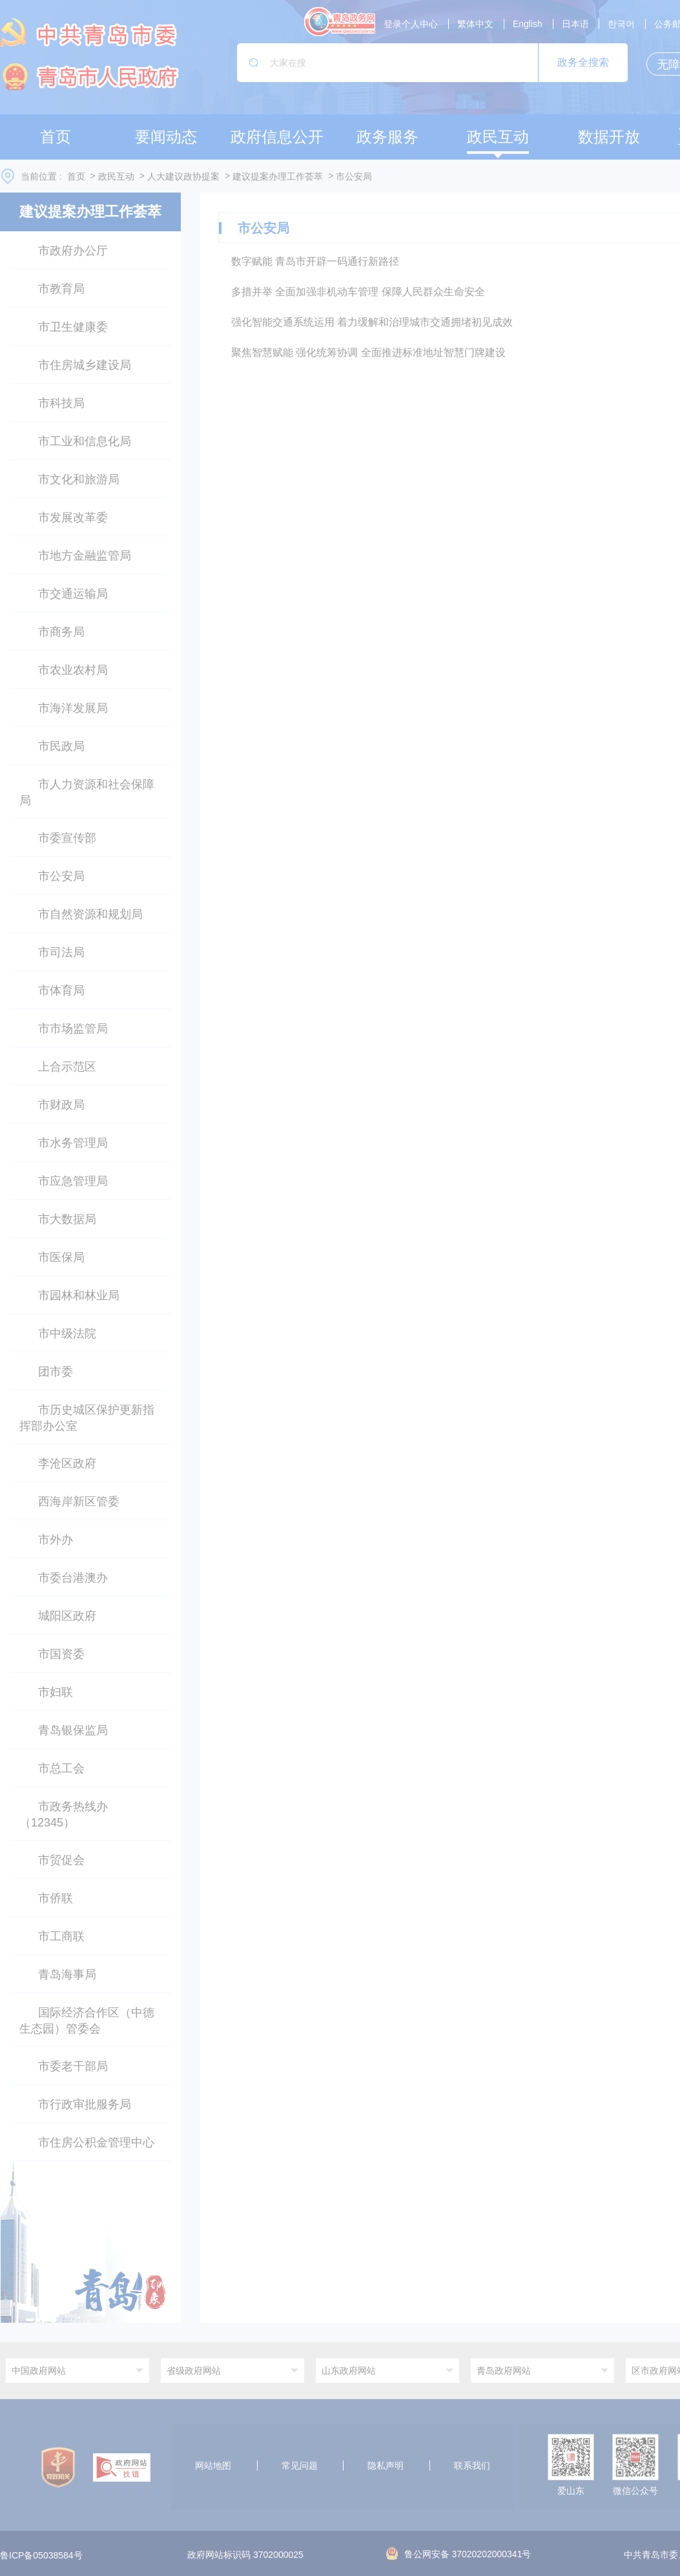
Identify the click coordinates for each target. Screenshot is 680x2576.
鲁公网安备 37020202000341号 (458, 2554)
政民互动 (116, 176)
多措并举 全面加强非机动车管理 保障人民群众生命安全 (358, 291)
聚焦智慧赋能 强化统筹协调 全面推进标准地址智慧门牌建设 (368, 352)
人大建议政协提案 (183, 176)
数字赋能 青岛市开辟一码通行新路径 (315, 261)
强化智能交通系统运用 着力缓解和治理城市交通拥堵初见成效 (372, 322)
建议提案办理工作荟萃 (277, 176)
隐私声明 (385, 2465)
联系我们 (472, 2465)
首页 (76, 176)
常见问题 (300, 2465)
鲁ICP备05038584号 (41, 2555)
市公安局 (354, 176)
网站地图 (213, 2465)
